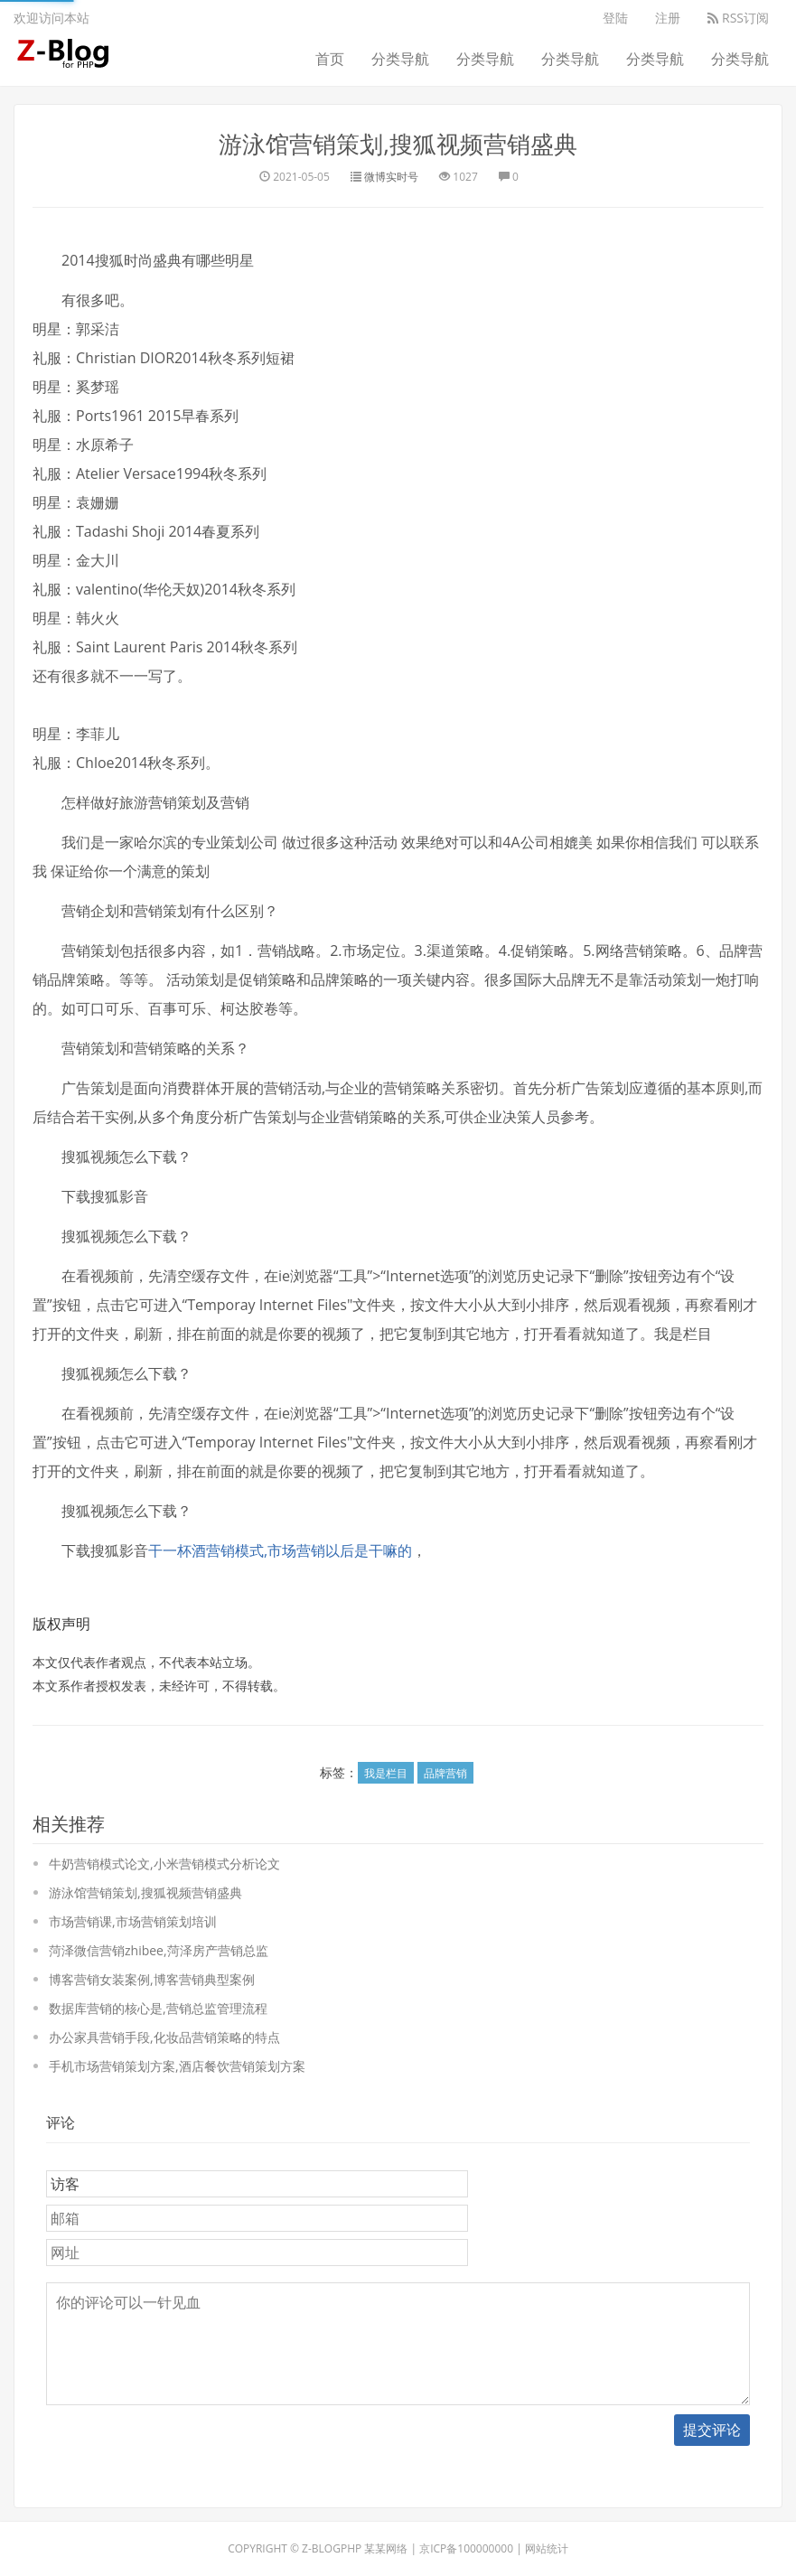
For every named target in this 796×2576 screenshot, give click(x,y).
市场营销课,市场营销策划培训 (133, 1921)
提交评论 (712, 2430)
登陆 (615, 17)
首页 (329, 59)
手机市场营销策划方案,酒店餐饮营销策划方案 (177, 2066)
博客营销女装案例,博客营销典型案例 (152, 1979)
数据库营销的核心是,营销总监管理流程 (158, 2008)
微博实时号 (391, 176)
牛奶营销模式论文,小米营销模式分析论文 (164, 1863)
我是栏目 (385, 1773)
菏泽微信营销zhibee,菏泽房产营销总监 (158, 1950)
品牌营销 (445, 1773)
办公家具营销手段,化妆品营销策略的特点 (164, 2037)
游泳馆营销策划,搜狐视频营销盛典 (398, 143)
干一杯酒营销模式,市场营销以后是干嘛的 (280, 1550)
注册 (667, 17)
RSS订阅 (738, 17)
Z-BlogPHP (331, 2548)
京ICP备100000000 (466, 2548)
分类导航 (400, 59)
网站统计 (546, 2548)
